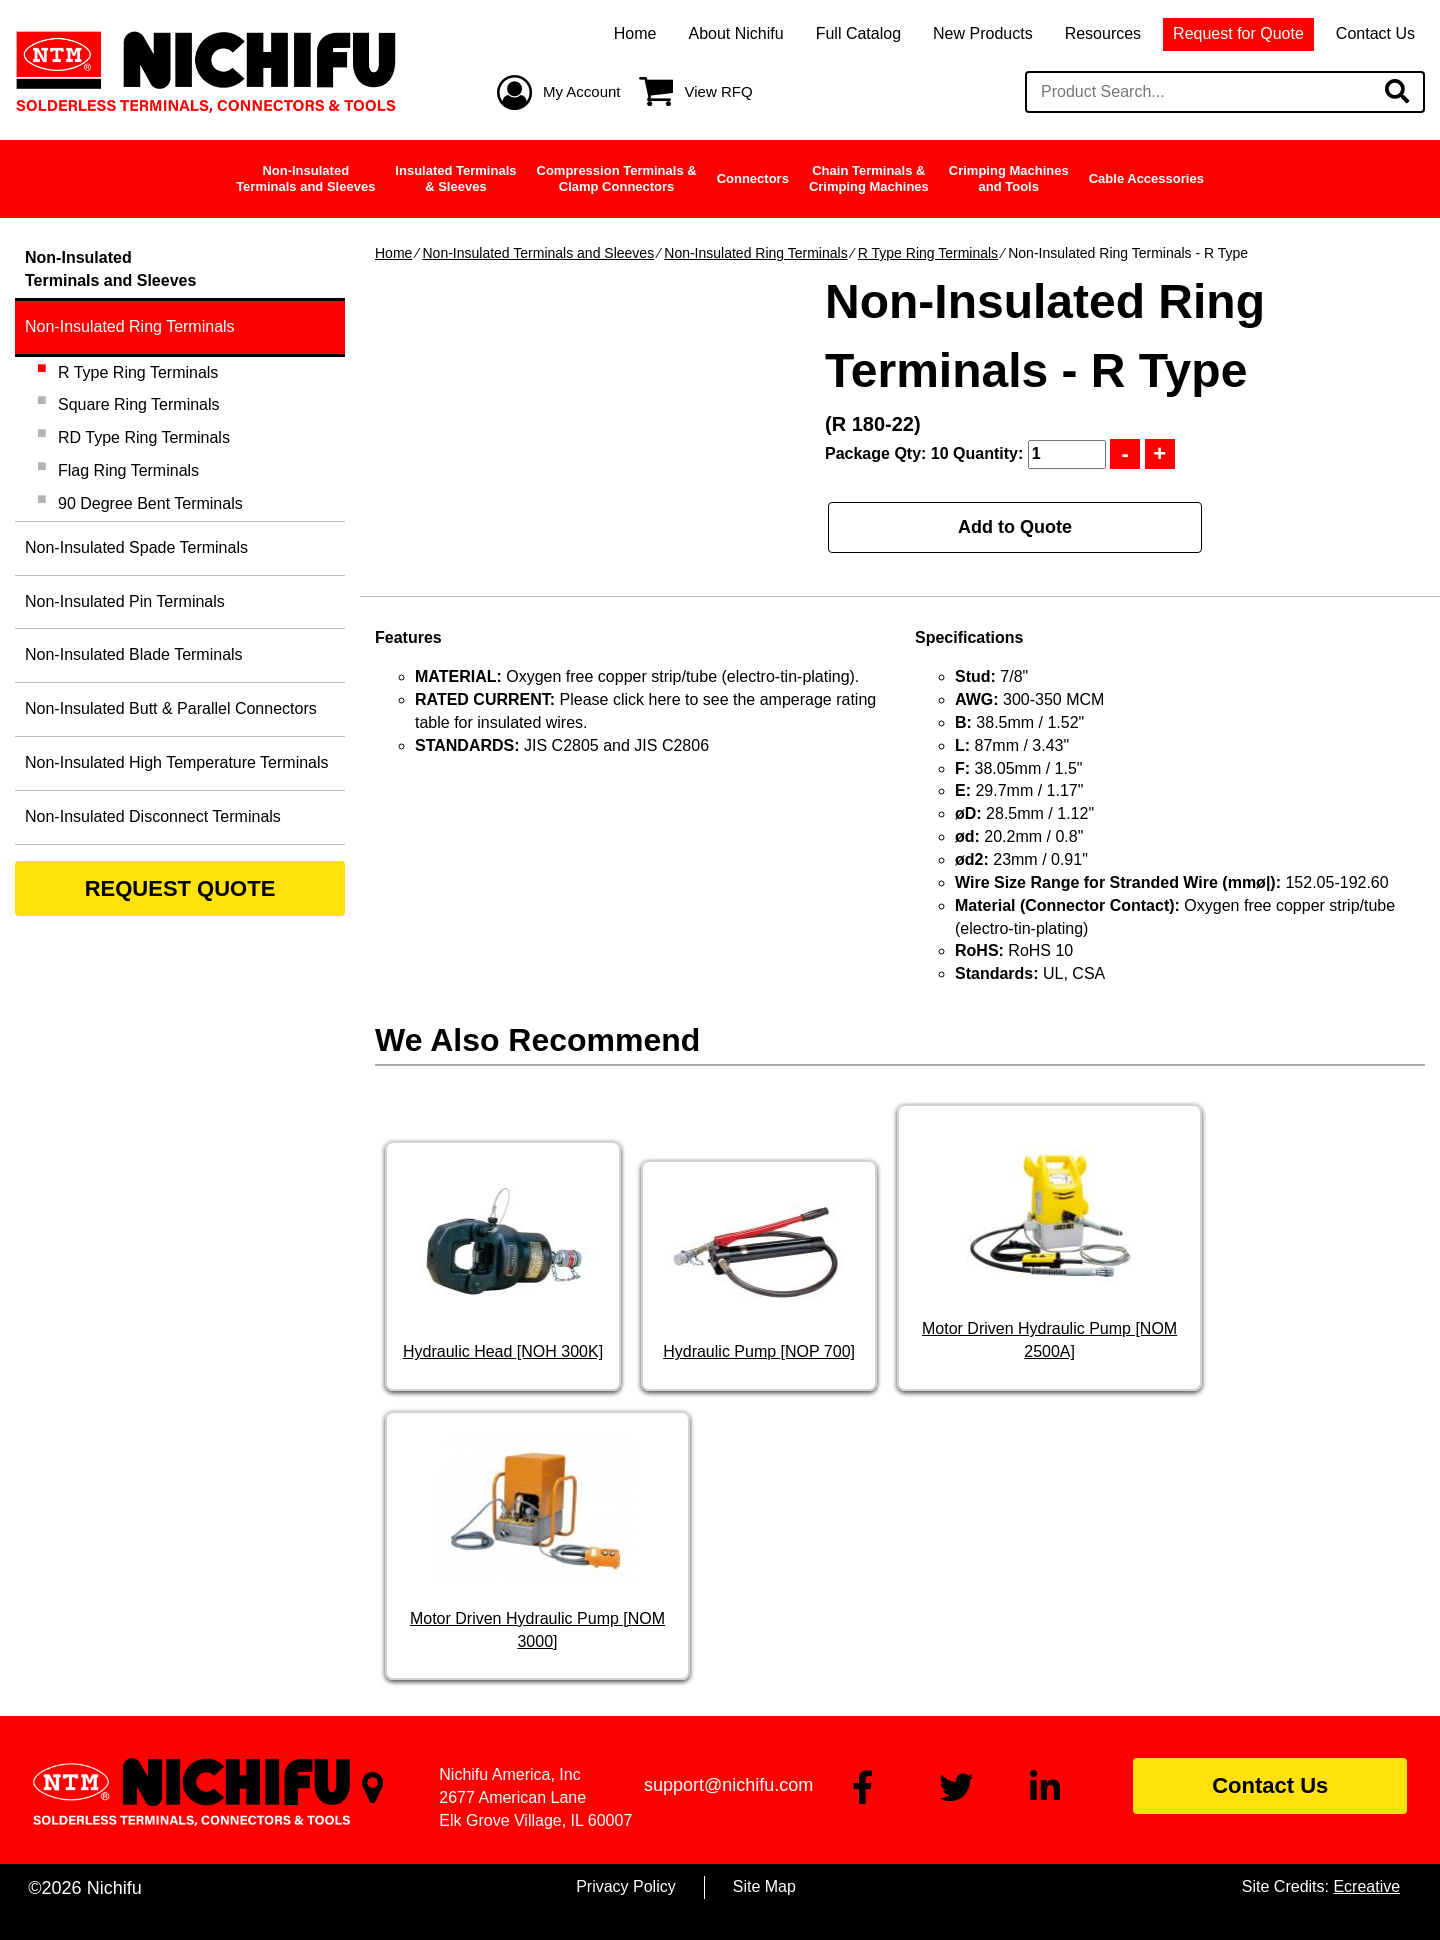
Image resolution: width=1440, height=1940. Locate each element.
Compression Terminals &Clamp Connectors (617, 178)
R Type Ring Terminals (928, 253)
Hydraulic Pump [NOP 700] (759, 1351)
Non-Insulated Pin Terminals (125, 601)
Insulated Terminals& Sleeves (455, 178)
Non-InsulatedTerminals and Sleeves (305, 178)
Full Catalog (858, 33)
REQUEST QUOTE (180, 888)
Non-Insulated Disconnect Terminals (153, 816)
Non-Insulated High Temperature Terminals (177, 762)
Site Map (764, 1886)
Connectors (753, 178)
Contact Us (1375, 33)
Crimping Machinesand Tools (1009, 178)
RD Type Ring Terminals (144, 437)
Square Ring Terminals (139, 404)
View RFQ (719, 91)
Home (635, 33)
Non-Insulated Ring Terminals (755, 253)
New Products (983, 33)
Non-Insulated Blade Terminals (134, 654)
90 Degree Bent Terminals (150, 503)
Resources (1103, 33)
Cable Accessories (1146, 178)
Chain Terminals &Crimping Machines (869, 178)
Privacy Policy (626, 1886)
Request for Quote (1238, 33)
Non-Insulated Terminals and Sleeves (538, 253)
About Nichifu (735, 33)
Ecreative (1366, 1886)
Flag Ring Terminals (128, 470)
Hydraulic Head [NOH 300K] (503, 1351)
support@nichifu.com (728, 1785)
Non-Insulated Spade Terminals (136, 547)
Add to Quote (1015, 527)
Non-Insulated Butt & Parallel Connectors (171, 708)
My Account (582, 91)
